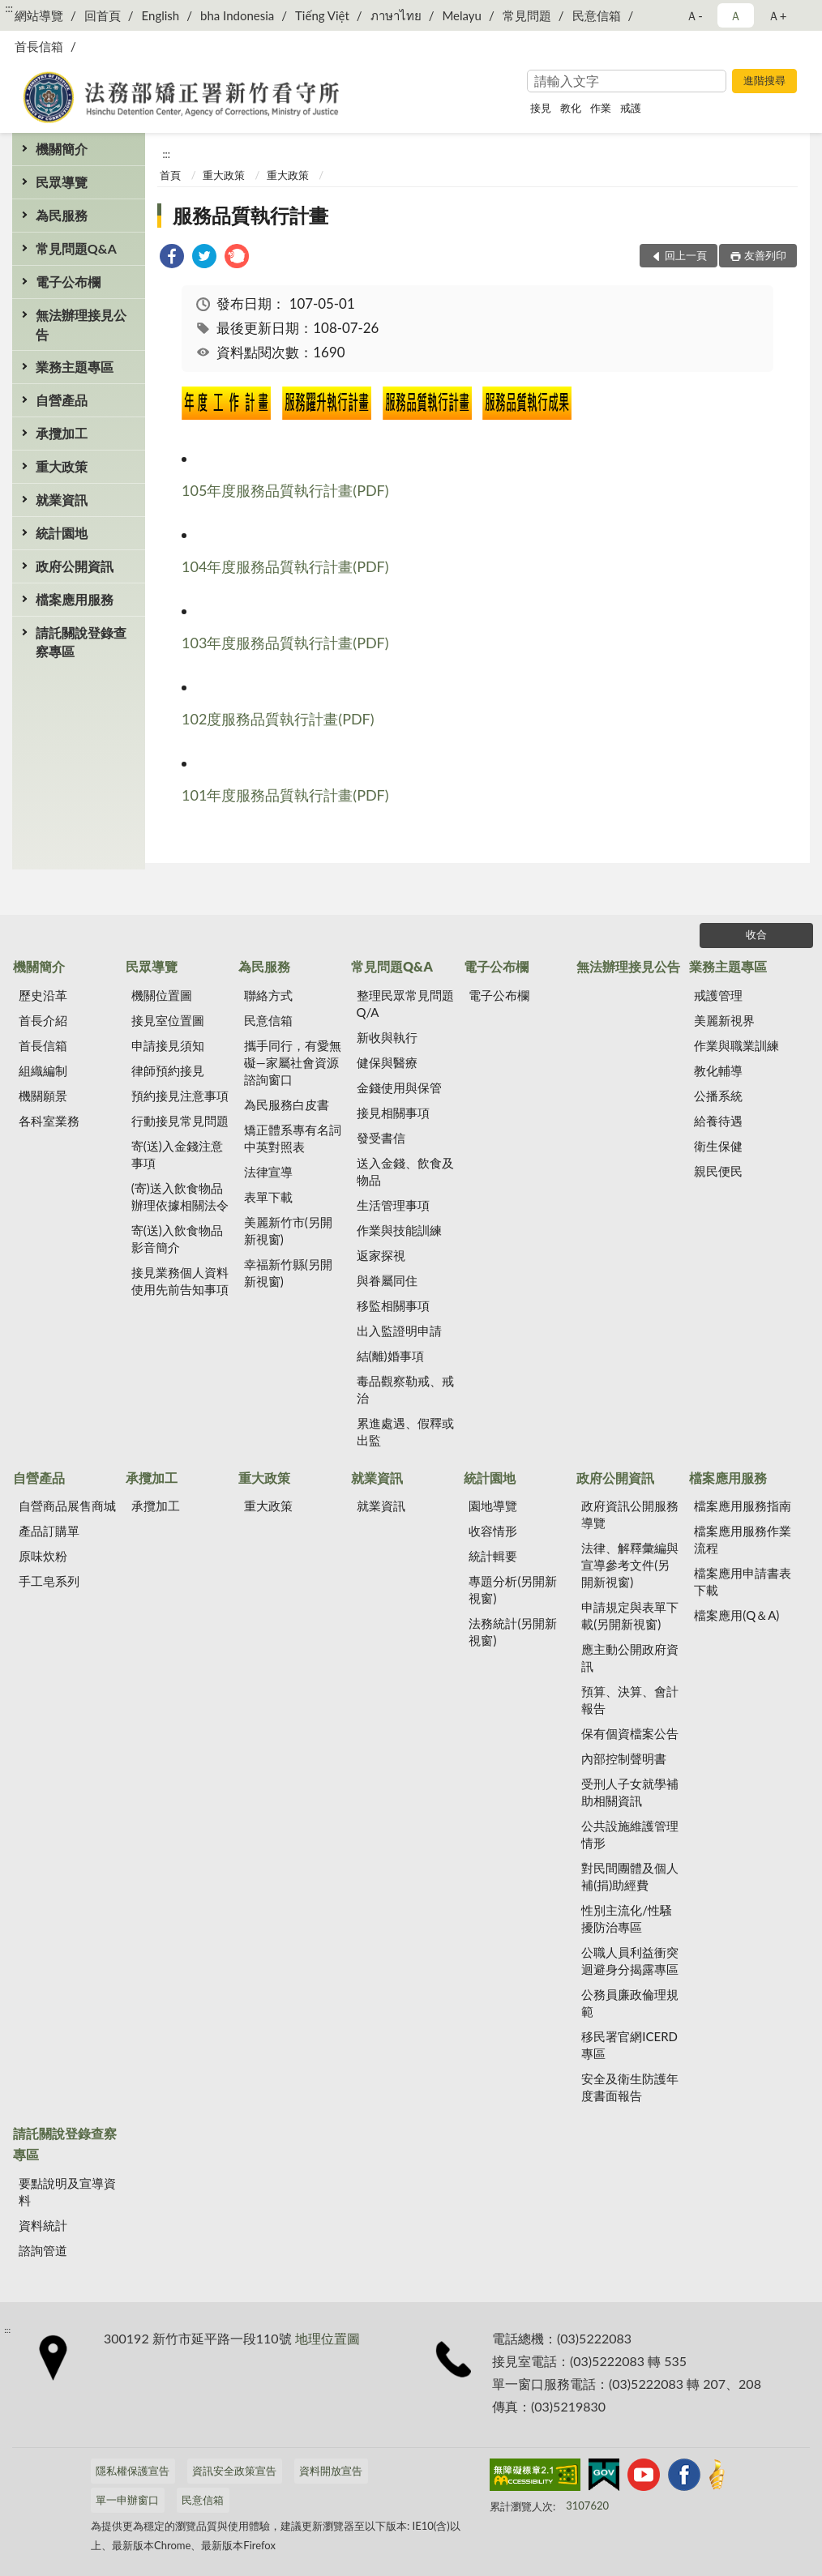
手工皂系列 (49, 1581)
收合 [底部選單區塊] (756, 934)
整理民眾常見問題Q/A (405, 1003)
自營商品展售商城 (67, 1505)
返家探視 (381, 1255)
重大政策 (62, 466)
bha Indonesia (237, 15)
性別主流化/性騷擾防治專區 (626, 1918)
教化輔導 (718, 1070)
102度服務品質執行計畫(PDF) (278, 719)
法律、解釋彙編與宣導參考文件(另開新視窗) (630, 1564)
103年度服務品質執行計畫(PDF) (285, 642)
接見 (540, 107)
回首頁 (102, 15)
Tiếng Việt (322, 15)
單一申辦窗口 (127, 2499)
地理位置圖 (327, 2338)
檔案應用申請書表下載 (742, 1581)
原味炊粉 (43, 1556)
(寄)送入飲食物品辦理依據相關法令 (180, 1196)
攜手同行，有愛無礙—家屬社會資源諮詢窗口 (292, 1062)
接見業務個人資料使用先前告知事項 (180, 1281)
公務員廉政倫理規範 (630, 2003)
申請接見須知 (167, 1045)
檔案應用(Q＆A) (736, 1615)
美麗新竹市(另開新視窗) (288, 1230)
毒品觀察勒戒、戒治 (405, 1389)
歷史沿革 (43, 995)
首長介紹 (43, 1020)
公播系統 (718, 1095)
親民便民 (718, 1171)
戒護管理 (718, 995)
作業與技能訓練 (399, 1230)
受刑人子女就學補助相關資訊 (630, 1792)
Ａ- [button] (694, 15)
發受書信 (381, 1137)
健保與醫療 (387, 1062)
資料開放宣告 (330, 2470)
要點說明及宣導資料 (67, 2191)
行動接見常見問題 (180, 1120)
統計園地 (62, 532)
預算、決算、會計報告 (630, 1699)
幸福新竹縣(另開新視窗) (288, 1272)
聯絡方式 (268, 995)
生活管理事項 (393, 1205)
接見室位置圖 (167, 1020)
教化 (570, 107)
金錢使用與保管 (399, 1087)
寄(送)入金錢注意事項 (177, 1154)
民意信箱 (596, 15)
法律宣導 (268, 1171)
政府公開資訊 (74, 566)
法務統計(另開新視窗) (513, 1631)
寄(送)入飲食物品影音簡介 (177, 1238)
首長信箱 (39, 46)
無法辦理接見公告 (81, 324)
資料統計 (43, 2225)
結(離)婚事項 (390, 1355)
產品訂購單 (49, 1530)
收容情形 (493, 1530)
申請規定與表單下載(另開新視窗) (630, 1615)
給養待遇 (718, 1120)
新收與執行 (387, 1037)
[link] (172, 258)
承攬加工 (62, 433)
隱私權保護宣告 (132, 2470)
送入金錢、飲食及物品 (405, 1171)
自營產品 (62, 400)
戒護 (630, 107)
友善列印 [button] (765, 255)
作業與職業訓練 (736, 1045)
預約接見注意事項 (180, 1095)
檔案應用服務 (74, 599)
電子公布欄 (68, 281)
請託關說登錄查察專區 (81, 642)
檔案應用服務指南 (742, 1505)
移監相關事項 (393, 1305)
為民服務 (62, 215)
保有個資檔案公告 (630, 1733)
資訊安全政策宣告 (234, 2470)
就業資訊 (62, 499)
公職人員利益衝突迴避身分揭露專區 (630, 1960)
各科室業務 (49, 1120)
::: (9, 8)
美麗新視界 (724, 1020)
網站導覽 (39, 15)
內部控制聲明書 (623, 1758)
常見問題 (527, 15)
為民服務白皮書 (286, 1104)
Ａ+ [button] (777, 15)
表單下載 (268, 1197)
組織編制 (43, 1070)
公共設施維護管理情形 (630, 1834)
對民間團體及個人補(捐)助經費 (630, 1876)
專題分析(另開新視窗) (513, 1589)
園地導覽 (493, 1505)
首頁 (170, 175)
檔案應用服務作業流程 (742, 1539)
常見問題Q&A (76, 248)
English (161, 15)
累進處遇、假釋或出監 (405, 1431)
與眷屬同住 (387, 1280)
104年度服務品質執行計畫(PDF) (285, 566)
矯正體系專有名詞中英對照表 (292, 1138)
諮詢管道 (43, 2250)
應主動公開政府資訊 (630, 1657)
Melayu (462, 15)
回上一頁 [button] (686, 255)
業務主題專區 (74, 366)
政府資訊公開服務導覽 (630, 1514)
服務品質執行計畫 (250, 215)
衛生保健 (718, 1145)
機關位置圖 (161, 995)
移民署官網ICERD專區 (629, 2045)
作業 (600, 107)
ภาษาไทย (396, 15)
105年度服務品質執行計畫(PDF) (285, 490)
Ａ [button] (736, 15)
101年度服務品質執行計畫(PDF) (285, 795)
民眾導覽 (62, 182)
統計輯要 (493, 1556)
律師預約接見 (167, 1070)
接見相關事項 (393, 1112)
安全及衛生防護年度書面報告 (630, 2087)
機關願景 (43, 1095)
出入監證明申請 (399, 1330)
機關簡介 (62, 148)
